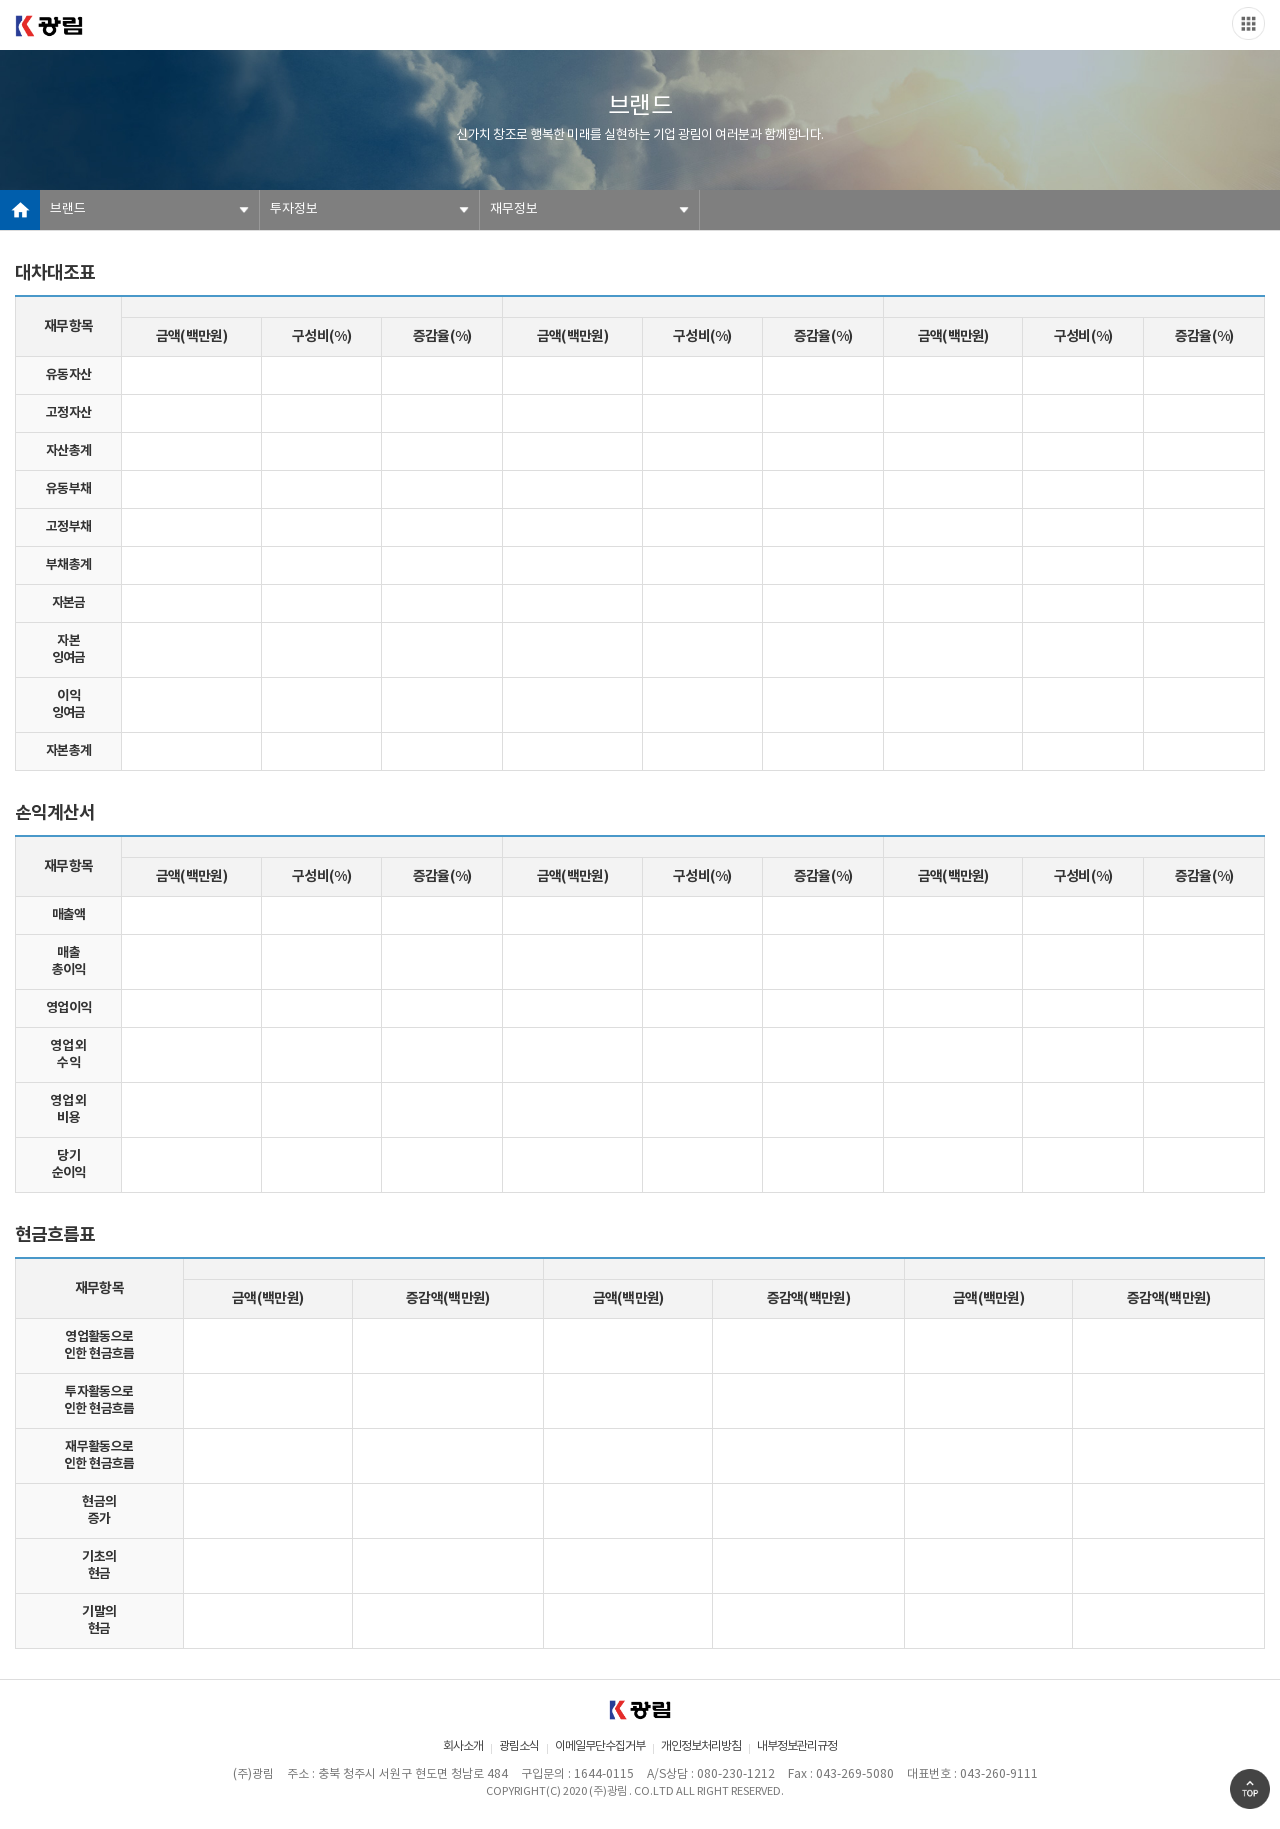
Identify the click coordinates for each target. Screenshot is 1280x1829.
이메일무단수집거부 (600, 1746)
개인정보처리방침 (701, 1746)
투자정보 (294, 209)
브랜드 (68, 209)
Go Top (1250, 1789)
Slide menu (1248, 23)
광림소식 (519, 1746)
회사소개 (463, 1746)
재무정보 (514, 209)
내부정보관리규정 (797, 1746)
